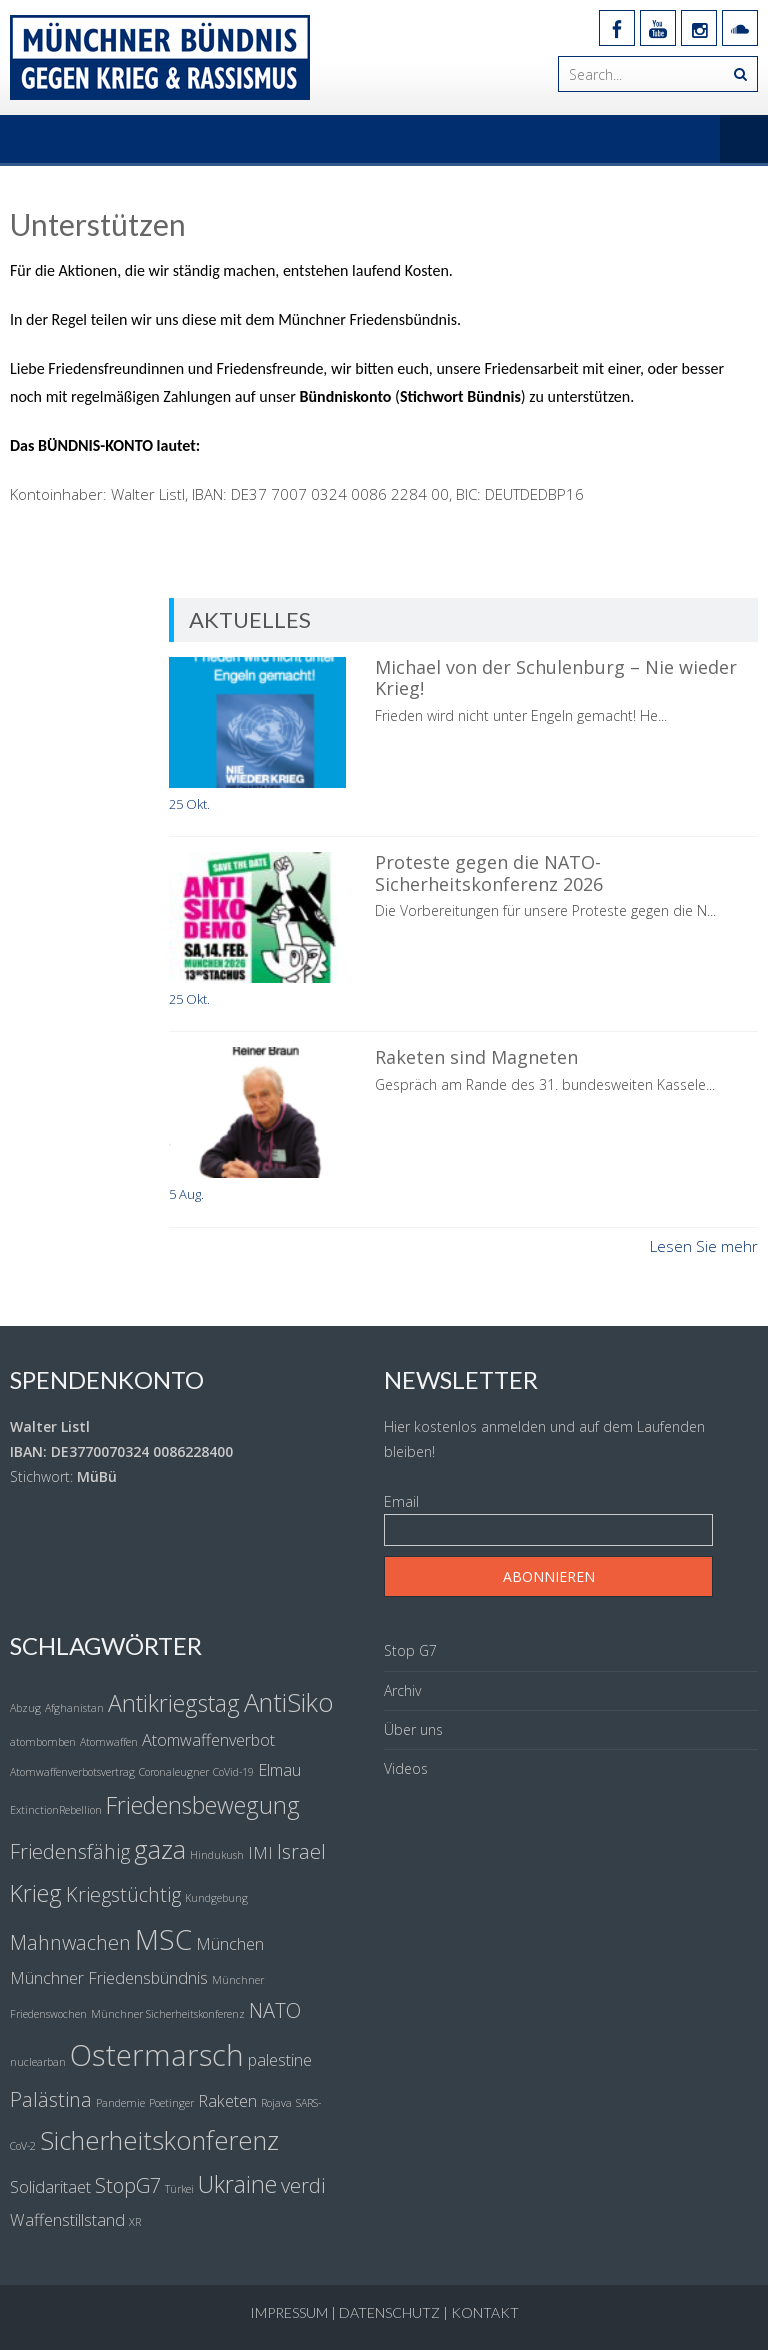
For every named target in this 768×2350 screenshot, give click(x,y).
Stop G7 (410, 1650)
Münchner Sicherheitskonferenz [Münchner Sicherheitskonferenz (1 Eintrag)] (168, 2014)
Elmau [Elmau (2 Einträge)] (279, 1770)
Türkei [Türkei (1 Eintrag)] (179, 2189)
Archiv (402, 1690)
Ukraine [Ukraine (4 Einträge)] (237, 2184)
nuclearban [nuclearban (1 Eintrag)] (38, 2062)
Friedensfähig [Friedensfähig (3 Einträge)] (70, 1851)
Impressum (289, 2312)
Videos (406, 1768)
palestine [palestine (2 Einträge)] (280, 2060)
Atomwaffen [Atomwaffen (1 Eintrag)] (109, 1742)
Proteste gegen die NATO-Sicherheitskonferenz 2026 (489, 873)
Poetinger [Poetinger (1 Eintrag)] (171, 2103)
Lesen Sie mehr (704, 1246)
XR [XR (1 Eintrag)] (135, 2222)
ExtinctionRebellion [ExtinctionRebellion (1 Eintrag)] (56, 1810)
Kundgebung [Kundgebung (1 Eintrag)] (216, 1898)
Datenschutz (389, 2312)
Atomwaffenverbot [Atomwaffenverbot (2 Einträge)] (208, 1740)
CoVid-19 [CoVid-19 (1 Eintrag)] (233, 1772)
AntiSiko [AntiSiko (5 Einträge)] (289, 1702)
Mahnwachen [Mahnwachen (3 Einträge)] (70, 1942)
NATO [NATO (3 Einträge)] (275, 2010)
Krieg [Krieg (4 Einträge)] (36, 1893)
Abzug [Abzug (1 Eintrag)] (25, 1708)
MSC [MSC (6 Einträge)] (163, 1939)
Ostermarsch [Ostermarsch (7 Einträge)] (157, 2055)
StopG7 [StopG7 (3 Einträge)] (128, 2185)
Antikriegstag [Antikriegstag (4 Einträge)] (174, 1703)
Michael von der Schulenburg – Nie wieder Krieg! (556, 678)
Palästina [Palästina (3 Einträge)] (51, 2099)
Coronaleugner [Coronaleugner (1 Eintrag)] (174, 1772)
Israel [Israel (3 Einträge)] (301, 1851)
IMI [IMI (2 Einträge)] (260, 1853)
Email (401, 1501)
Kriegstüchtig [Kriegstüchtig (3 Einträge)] (123, 1894)
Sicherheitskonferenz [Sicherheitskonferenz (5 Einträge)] (159, 2140)
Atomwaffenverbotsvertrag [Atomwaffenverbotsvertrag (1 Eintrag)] (72, 1772)
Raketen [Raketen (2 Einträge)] (227, 2101)
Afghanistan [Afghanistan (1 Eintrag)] (74, 1708)
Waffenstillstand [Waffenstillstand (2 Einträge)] (67, 2220)
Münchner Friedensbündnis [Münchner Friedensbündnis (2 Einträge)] (109, 1978)
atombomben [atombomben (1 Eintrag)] (43, 1742)
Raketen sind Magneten (476, 1057)
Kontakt (485, 2312)
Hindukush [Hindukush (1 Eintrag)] (217, 1855)
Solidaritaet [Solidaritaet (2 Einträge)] (50, 2187)
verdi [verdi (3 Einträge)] (303, 2185)
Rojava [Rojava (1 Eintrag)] (276, 2103)
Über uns (413, 1729)
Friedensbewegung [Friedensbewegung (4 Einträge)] (203, 1805)
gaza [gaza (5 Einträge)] (160, 1849)
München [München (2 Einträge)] (230, 1944)
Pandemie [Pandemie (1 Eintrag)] (120, 2103)
